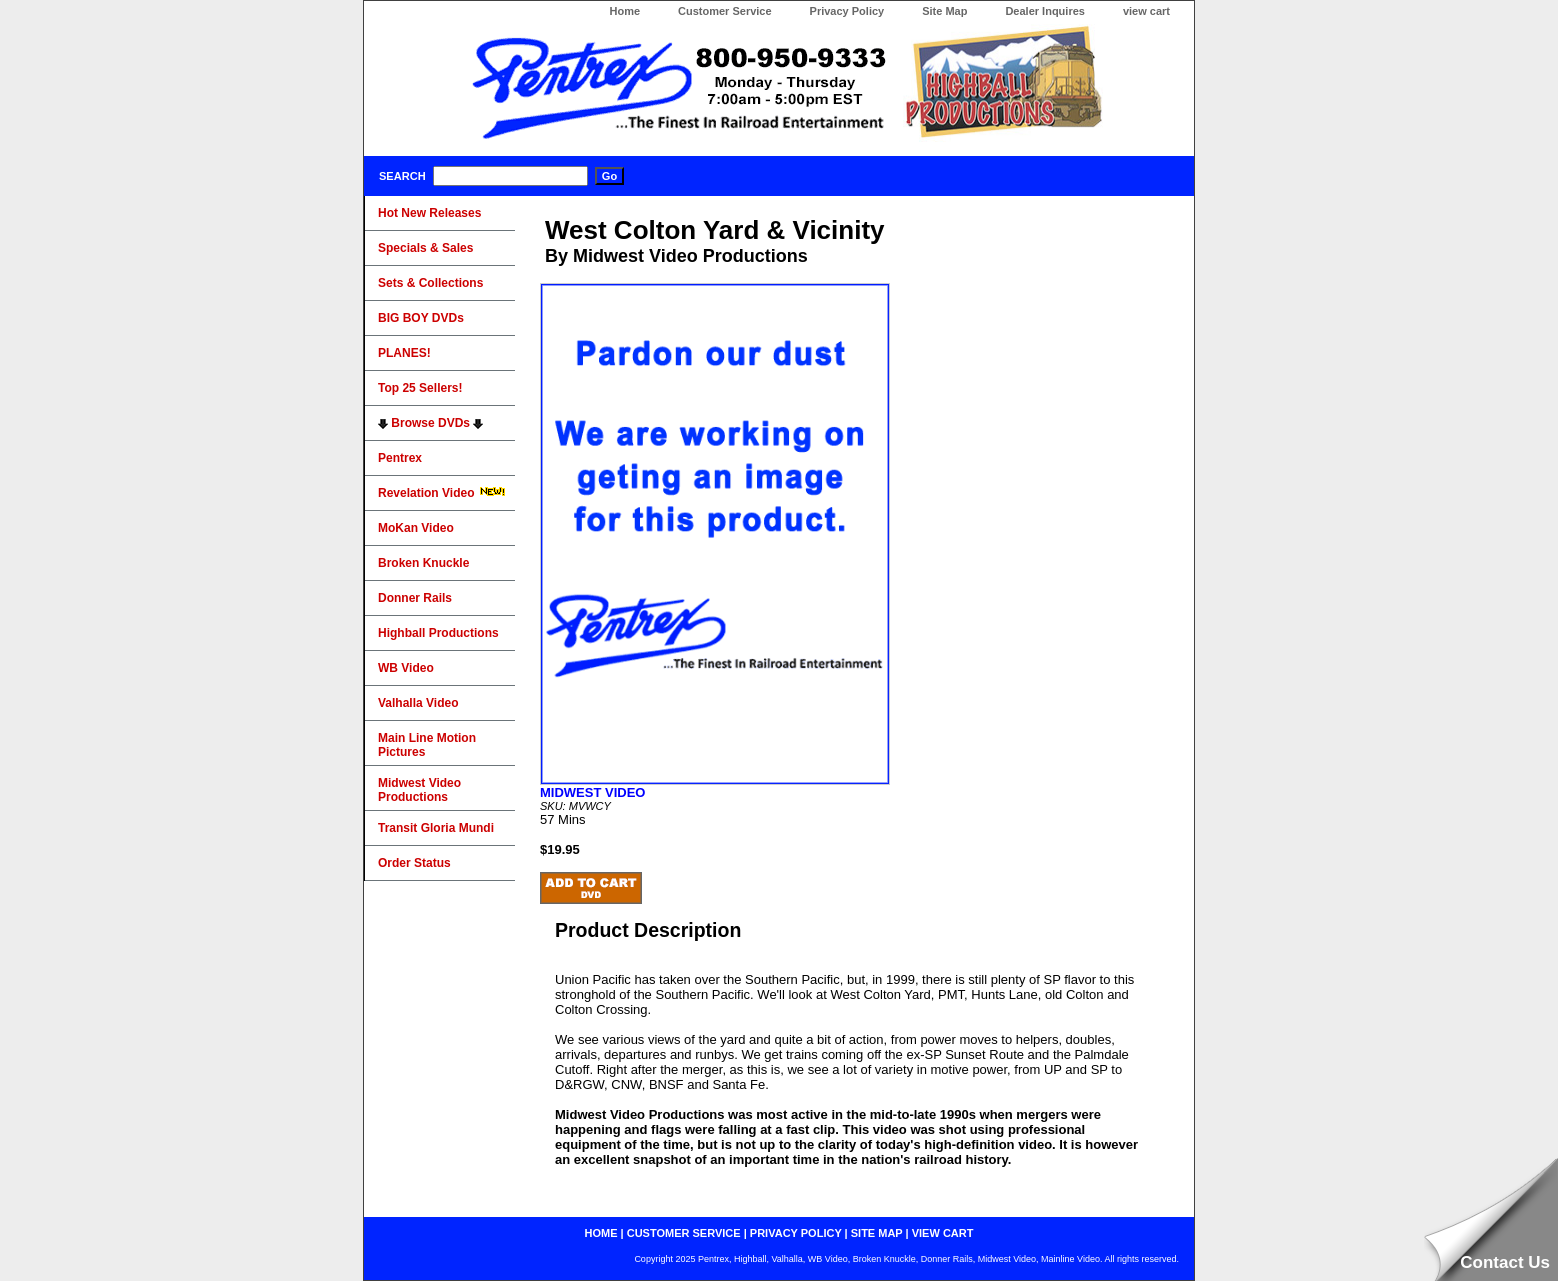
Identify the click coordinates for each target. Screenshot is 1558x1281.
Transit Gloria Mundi (436, 828)
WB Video (406, 668)
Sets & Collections (430, 283)
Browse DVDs (430, 423)
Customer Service (725, 11)
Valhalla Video (418, 703)
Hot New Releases (429, 213)
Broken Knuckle (423, 563)
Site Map (944, 11)
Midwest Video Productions (419, 790)
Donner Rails (415, 598)
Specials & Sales (425, 248)
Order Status (414, 863)
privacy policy (796, 1233)
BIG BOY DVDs (421, 318)
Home (624, 11)
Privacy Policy (847, 11)
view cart (1146, 11)
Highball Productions (438, 633)
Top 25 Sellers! (420, 388)
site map (877, 1233)
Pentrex (400, 458)
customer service (684, 1233)
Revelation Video (442, 493)
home (601, 1233)
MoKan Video (416, 528)
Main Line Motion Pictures (427, 745)
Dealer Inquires (1044, 11)
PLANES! (404, 353)
